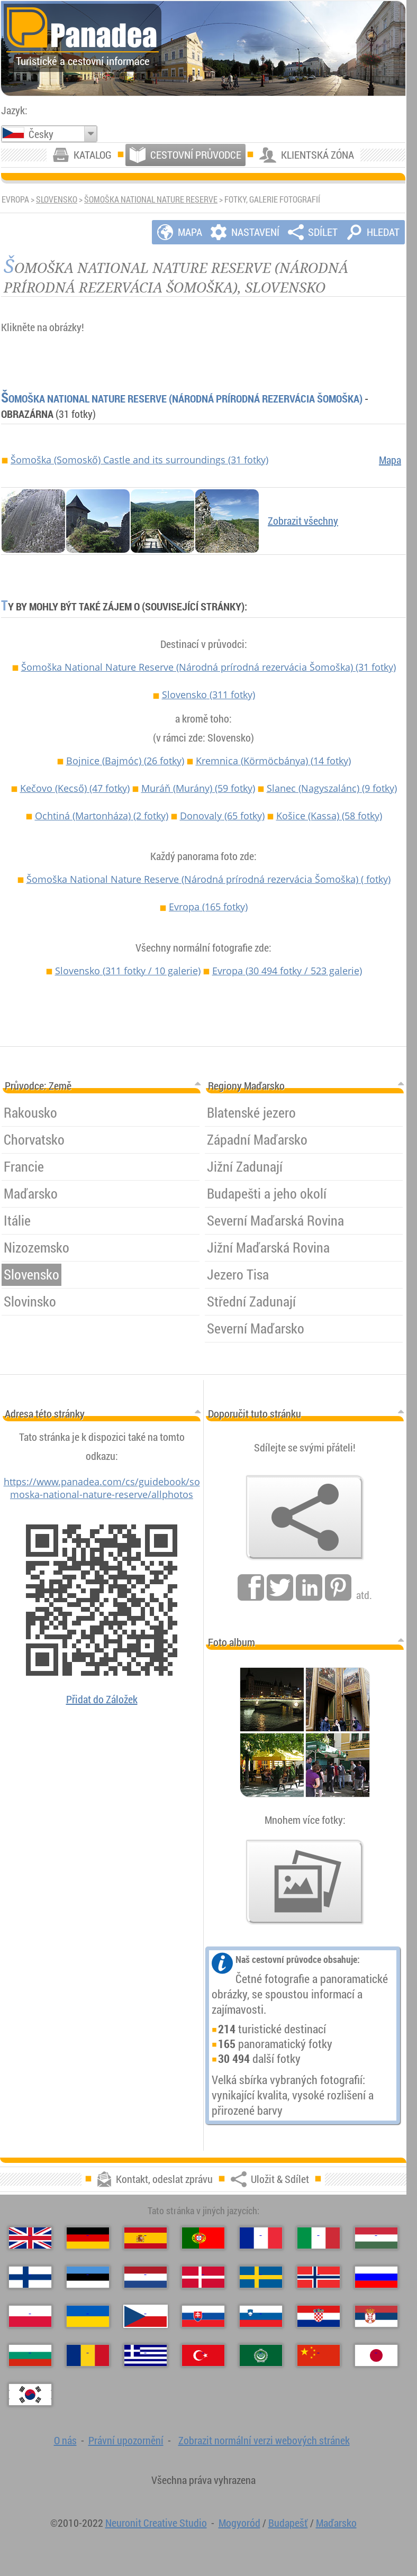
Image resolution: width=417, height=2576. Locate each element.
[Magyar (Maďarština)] (376, 2238)
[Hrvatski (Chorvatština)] (318, 2316)
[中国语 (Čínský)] (318, 2355)
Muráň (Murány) (198, 788)
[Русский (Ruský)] (376, 2277)
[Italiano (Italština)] (318, 2238)
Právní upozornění (126, 2440)
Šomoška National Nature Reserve (150, 199)
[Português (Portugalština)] (203, 2238)
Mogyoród (239, 2523)
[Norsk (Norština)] (318, 2277)
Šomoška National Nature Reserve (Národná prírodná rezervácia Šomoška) (181, 398)
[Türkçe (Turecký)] (203, 2355)
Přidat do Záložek (102, 1699)
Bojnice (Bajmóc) (125, 760)
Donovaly (222, 815)
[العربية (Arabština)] (261, 2355)
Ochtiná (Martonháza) (101, 815)
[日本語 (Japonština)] (376, 2355)
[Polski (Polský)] (30, 2316)
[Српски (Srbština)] (376, 2316)
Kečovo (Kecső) (75, 788)
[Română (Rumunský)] (88, 2355)
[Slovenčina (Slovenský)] (203, 2316)
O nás (65, 2440)
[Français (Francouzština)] (261, 2238)
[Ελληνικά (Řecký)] (145, 2355)
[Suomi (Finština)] (30, 2277)
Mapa (390, 460)
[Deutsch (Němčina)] (88, 2238)
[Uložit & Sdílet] (305, 1517)
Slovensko (56, 199)
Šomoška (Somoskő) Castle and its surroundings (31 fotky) (139, 459)
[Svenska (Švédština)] (261, 2277)
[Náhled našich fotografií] (305, 1882)
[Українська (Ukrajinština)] (88, 2316)
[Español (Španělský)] (145, 2238)
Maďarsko (336, 2523)
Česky (41, 134)
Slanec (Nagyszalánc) (332, 788)
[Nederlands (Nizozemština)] (145, 2277)
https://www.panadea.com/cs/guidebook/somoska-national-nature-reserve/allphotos (102, 1488)
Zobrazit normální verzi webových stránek (264, 2440)
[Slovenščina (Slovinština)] (261, 2316)
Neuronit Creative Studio (156, 2523)
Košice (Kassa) (329, 815)
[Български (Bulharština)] (30, 2355)
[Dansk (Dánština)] (203, 2277)
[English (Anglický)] (30, 2238)
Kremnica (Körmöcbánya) (273, 760)
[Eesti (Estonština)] (88, 2277)
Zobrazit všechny (303, 521)
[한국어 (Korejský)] (30, 2394)
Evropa (208, 906)
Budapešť (288, 2523)
